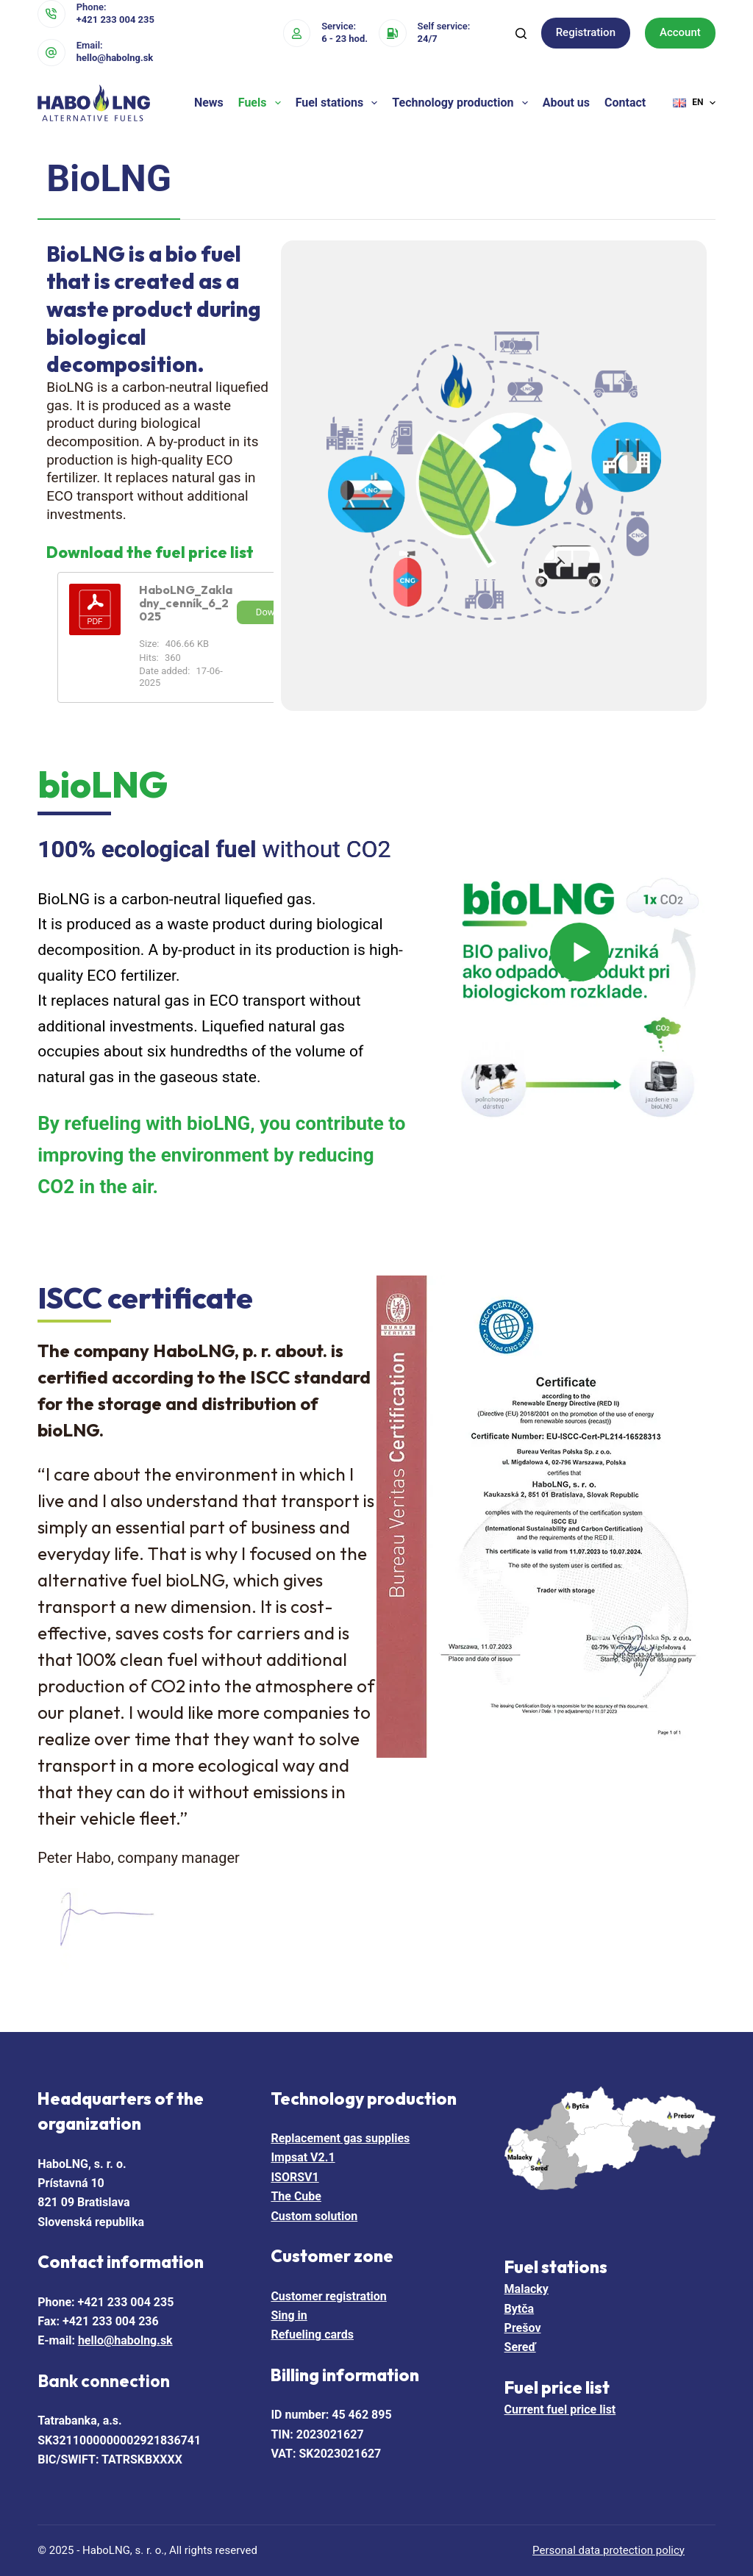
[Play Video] (579, 998)
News (209, 103)
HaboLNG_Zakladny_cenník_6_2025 (185, 602)
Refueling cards (312, 2334)
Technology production (462, 103)
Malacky (526, 2289)
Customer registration (328, 2296)
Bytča (519, 2309)
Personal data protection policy (608, 2550)
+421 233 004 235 (115, 19)
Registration (585, 32)
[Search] (521, 33)
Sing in (289, 2315)
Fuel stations (340, 103)
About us (566, 103)
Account (680, 32)
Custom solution (314, 2216)
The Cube (296, 2196)
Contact (625, 103)
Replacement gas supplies (340, 2138)
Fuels (262, 103)
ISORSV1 (294, 2177)
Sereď (520, 2347)
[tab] (109, 180)
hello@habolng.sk (115, 57)
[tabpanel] (376, 476)
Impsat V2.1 (303, 2157)
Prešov (522, 2328)
